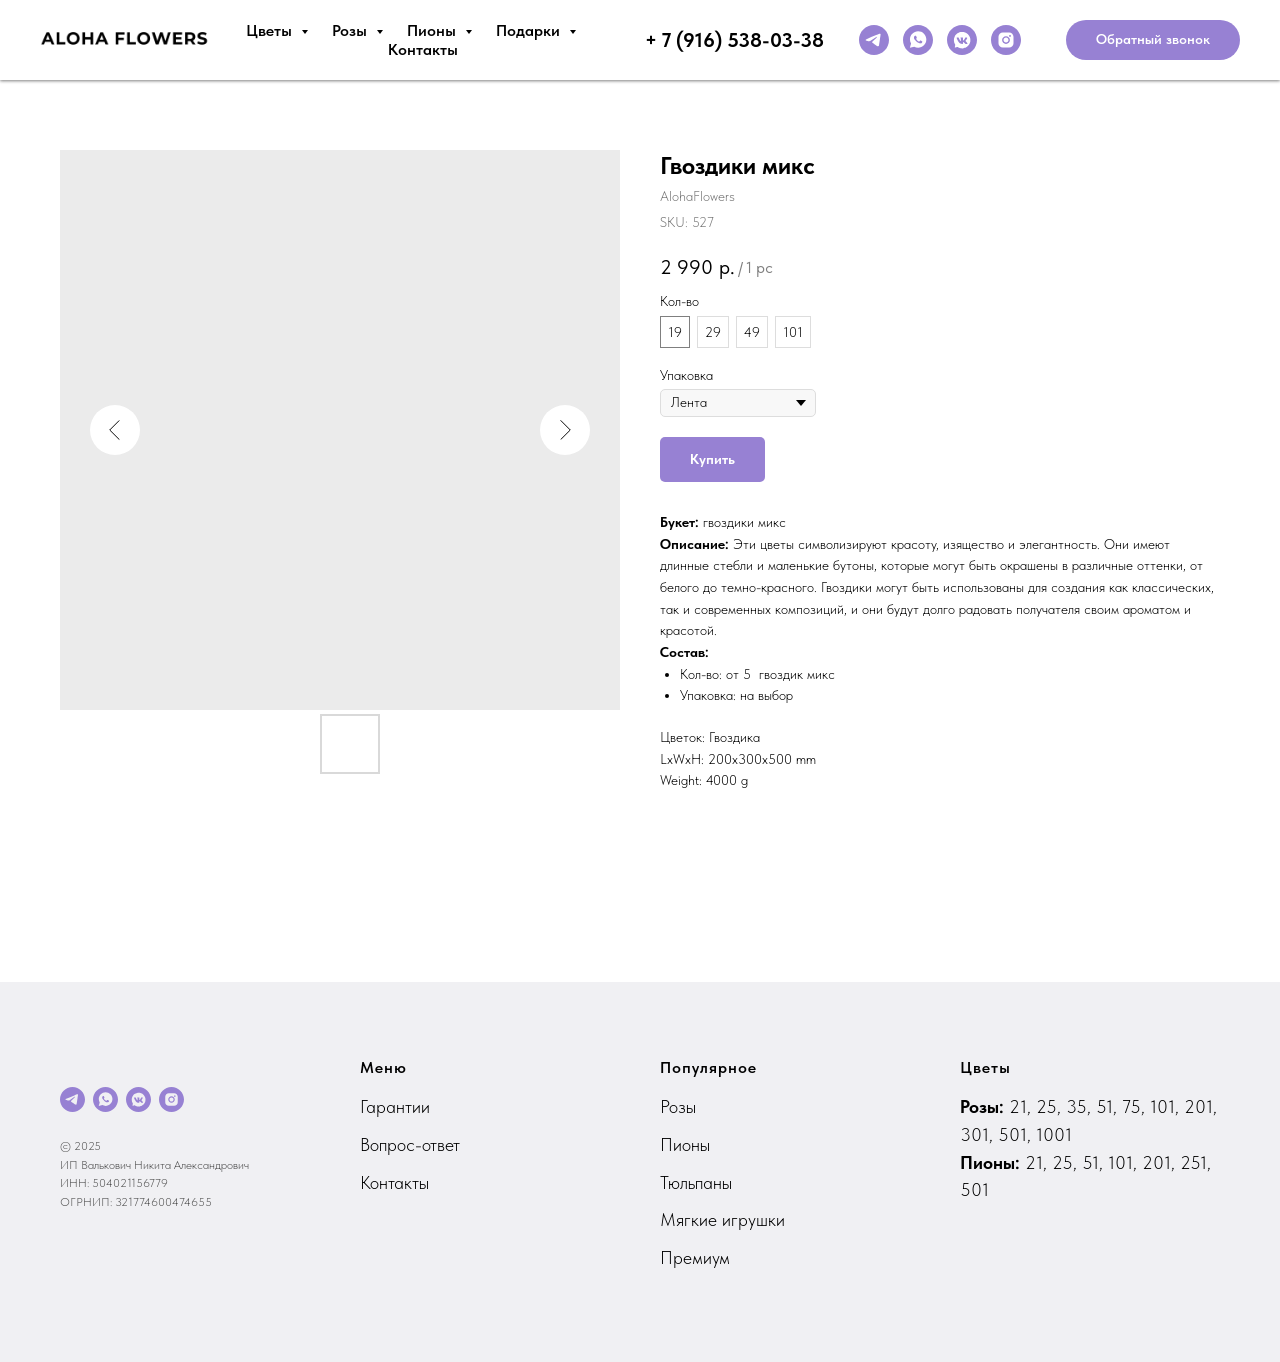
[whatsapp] (918, 40)
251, (1195, 1162)
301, (979, 1134)
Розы (351, 30)
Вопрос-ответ (410, 1144)
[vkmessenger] (962, 40)
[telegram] (874, 40)
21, (1022, 1106)
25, (1051, 1106)
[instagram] (1006, 40)
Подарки (530, 30)
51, (1109, 1106)
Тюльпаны (696, 1182)
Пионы (433, 30)
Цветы (271, 30)
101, (1167, 1106)
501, (1017, 1134)
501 (974, 1189)
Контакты (423, 49)
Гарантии (395, 1106)
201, (1200, 1106)
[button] (1153, 40)
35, (1081, 1106)
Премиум (695, 1257)
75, (1136, 1106)
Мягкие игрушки (722, 1219)
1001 (1054, 1134)
